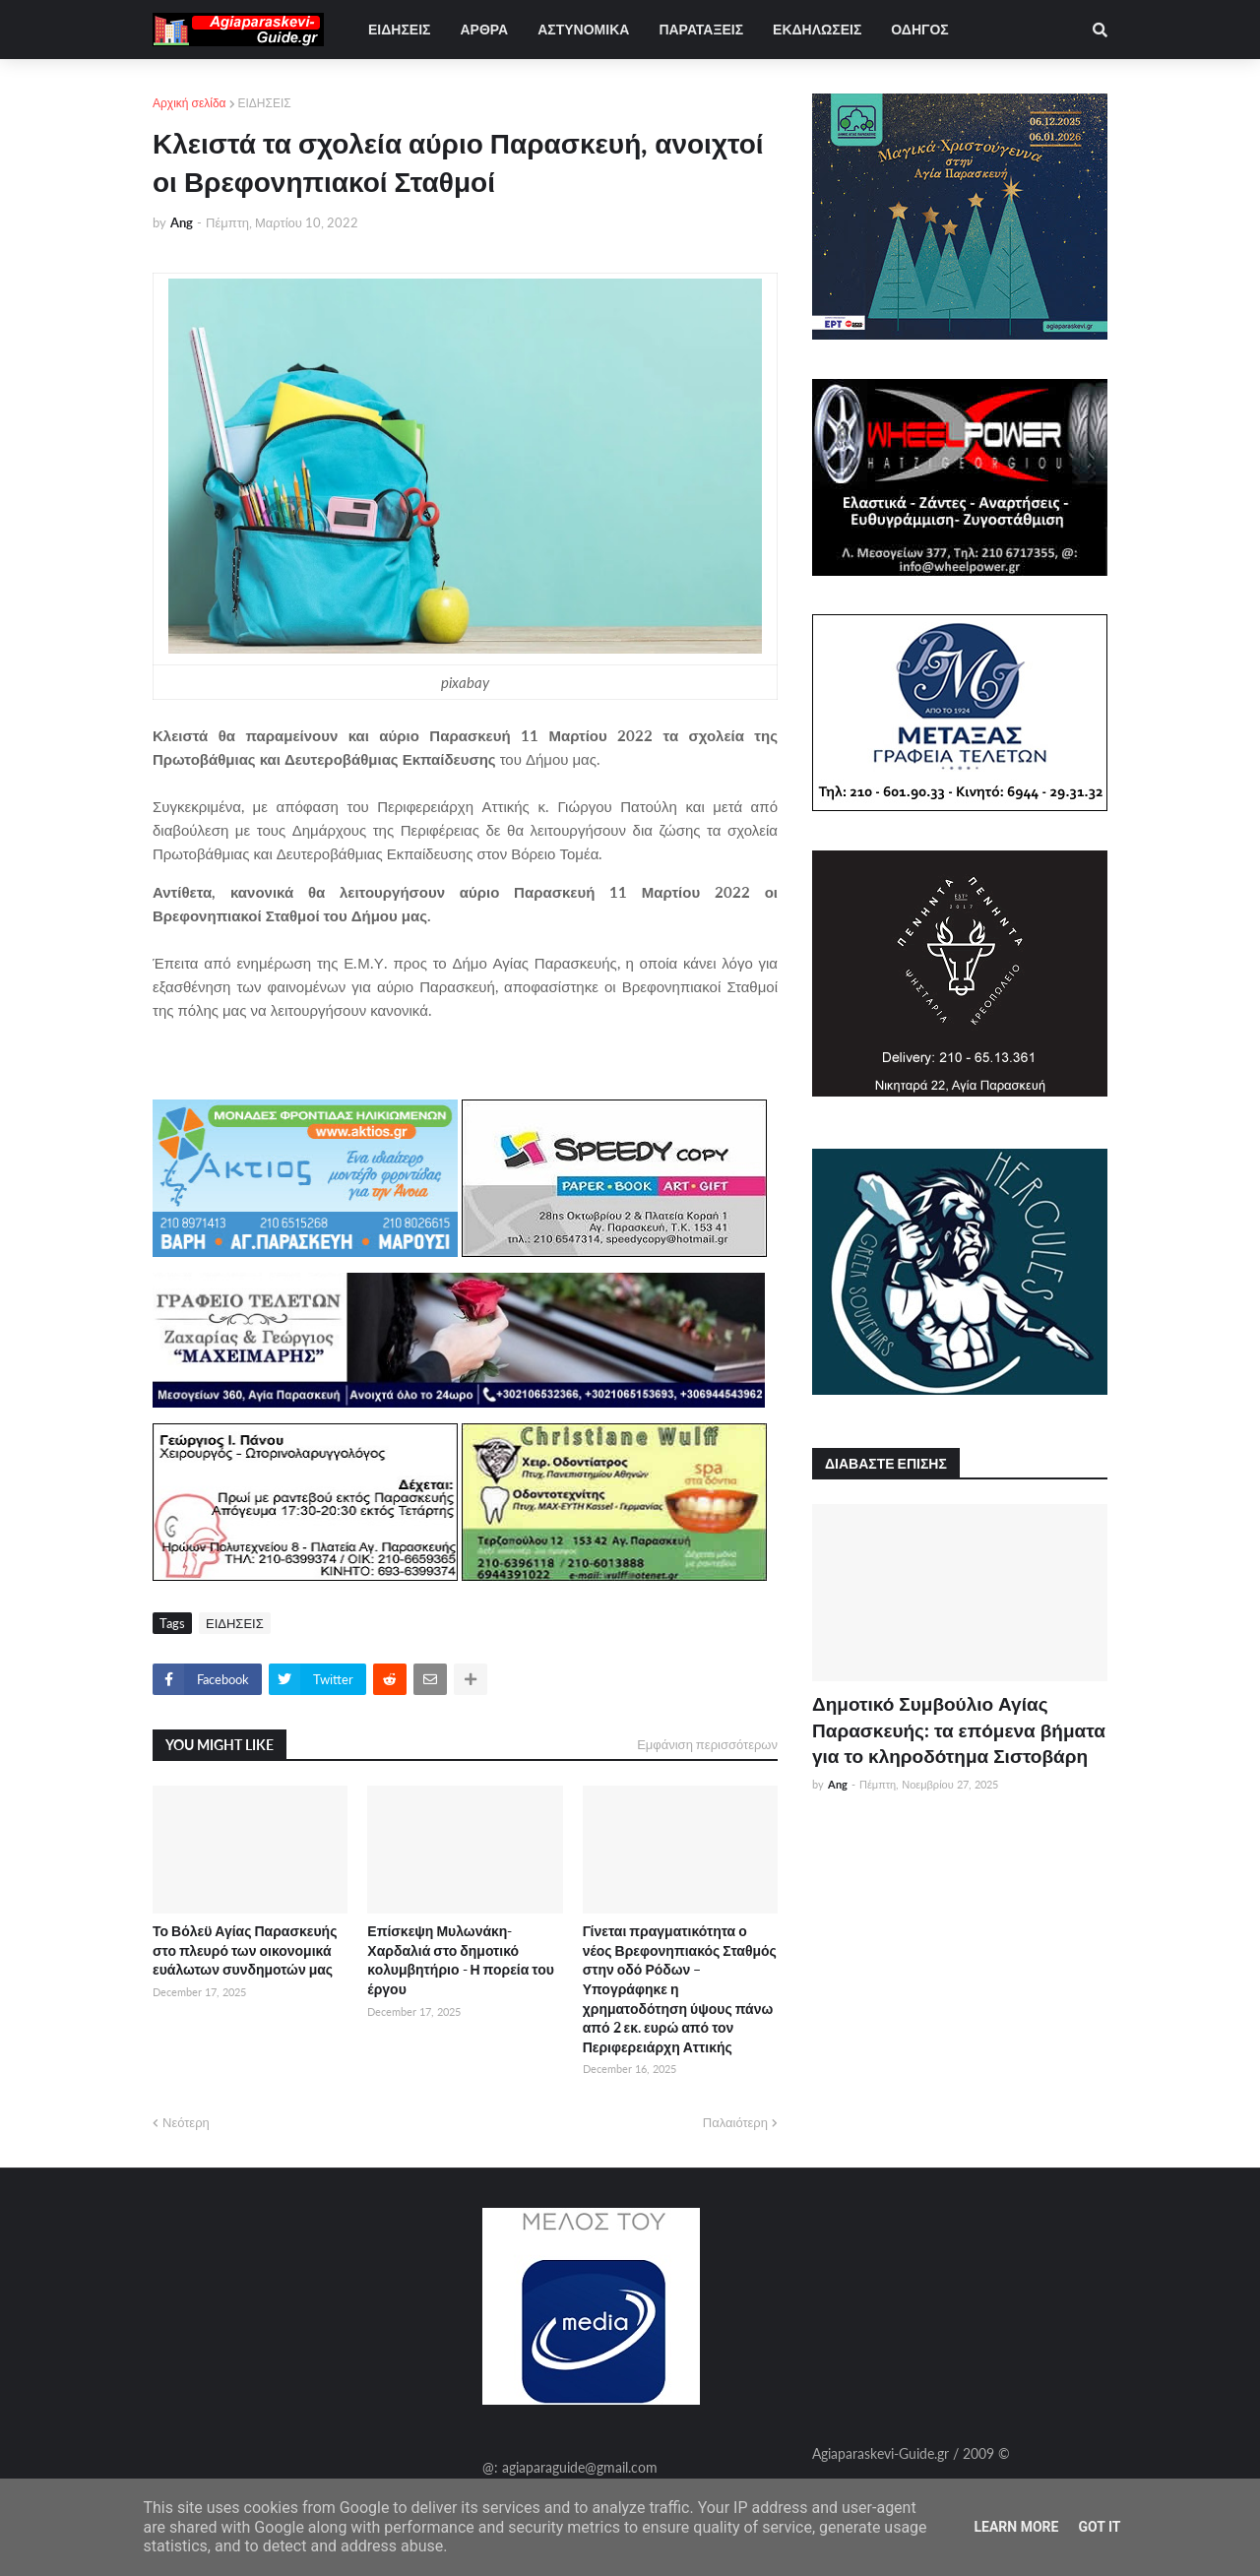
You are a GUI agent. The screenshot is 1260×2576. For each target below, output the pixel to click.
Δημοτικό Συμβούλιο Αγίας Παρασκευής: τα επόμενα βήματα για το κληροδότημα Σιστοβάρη (958, 1729)
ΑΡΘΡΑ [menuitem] (484, 29)
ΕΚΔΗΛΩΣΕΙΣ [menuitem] (817, 29)
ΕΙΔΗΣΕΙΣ (264, 102)
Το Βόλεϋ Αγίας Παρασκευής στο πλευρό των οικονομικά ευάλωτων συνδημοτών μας (245, 1950)
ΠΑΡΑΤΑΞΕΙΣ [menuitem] (701, 29)
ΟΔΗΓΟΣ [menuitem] (919, 29)
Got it (1099, 2527)
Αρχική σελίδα (189, 102)
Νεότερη (186, 2122)
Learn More (1016, 2527)
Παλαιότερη (735, 2122)
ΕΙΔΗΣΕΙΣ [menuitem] (399, 29)
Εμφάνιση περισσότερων (707, 1744)
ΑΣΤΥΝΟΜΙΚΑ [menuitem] (583, 29)
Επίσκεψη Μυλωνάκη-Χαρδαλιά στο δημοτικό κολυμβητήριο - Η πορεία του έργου (460, 1959)
